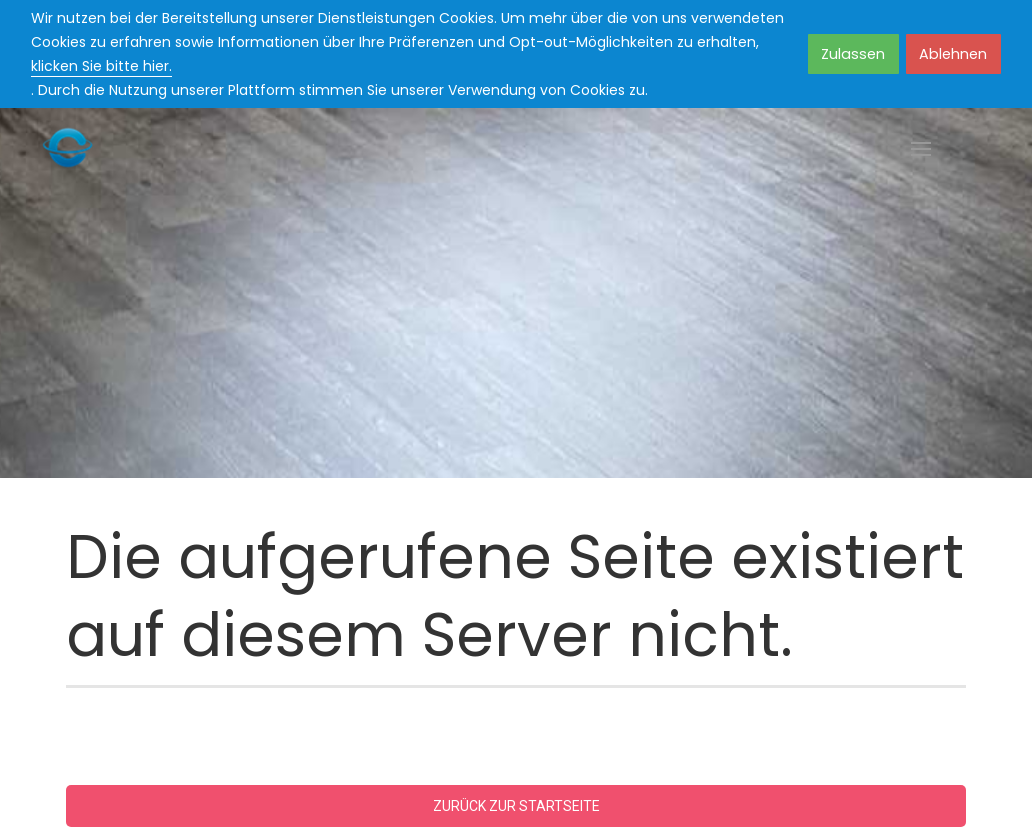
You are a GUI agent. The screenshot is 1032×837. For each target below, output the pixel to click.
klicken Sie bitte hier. (101, 66)
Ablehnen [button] (953, 54)
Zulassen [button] (853, 54)
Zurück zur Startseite (516, 806)
